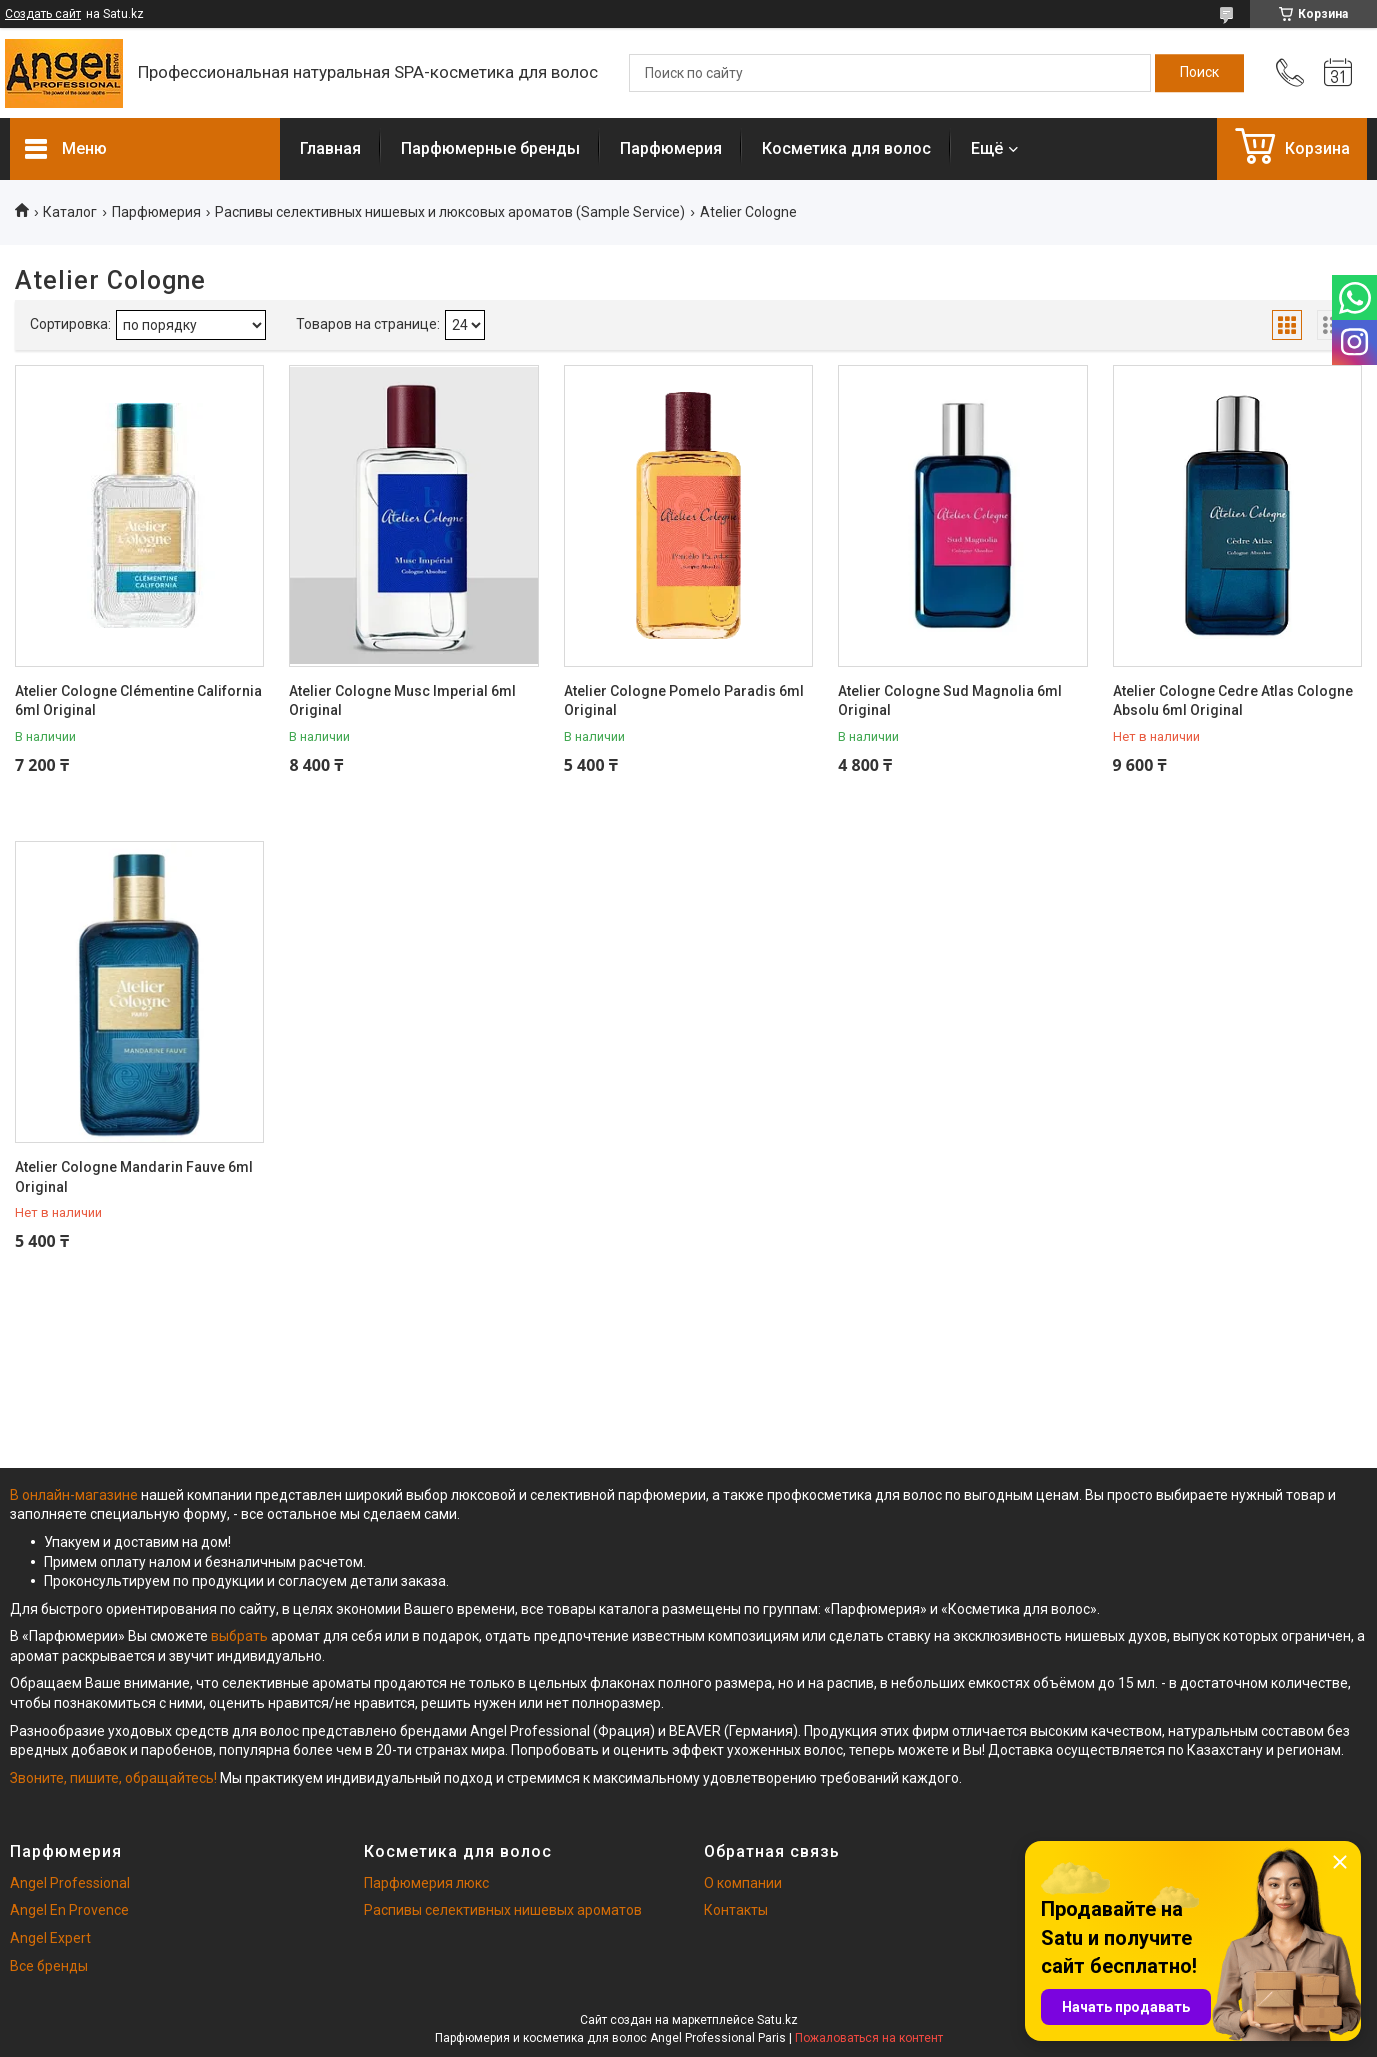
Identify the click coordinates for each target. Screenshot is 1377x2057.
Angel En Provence (69, 1910)
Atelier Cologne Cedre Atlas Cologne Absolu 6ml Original (1233, 701)
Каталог (70, 212)
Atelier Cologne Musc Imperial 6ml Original (402, 701)
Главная (330, 148)
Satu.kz (777, 2020)
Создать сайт (43, 14)
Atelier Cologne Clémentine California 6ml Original (138, 701)
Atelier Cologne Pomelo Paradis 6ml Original (684, 701)
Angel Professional (70, 1883)
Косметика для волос (846, 148)
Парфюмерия (671, 148)
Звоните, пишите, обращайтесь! (113, 1778)
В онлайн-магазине (75, 1495)
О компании (743, 1883)
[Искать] (1199, 73)
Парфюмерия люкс (426, 1883)
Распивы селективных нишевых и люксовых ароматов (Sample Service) (450, 212)
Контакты (736, 1910)
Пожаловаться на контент (869, 2038)
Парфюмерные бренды (490, 148)
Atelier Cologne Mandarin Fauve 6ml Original (134, 1177)
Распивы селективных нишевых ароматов (503, 1910)
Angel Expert (50, 1938)
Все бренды (49, 1966)
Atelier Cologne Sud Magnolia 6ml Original (950, 701)
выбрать (239, 1636)
